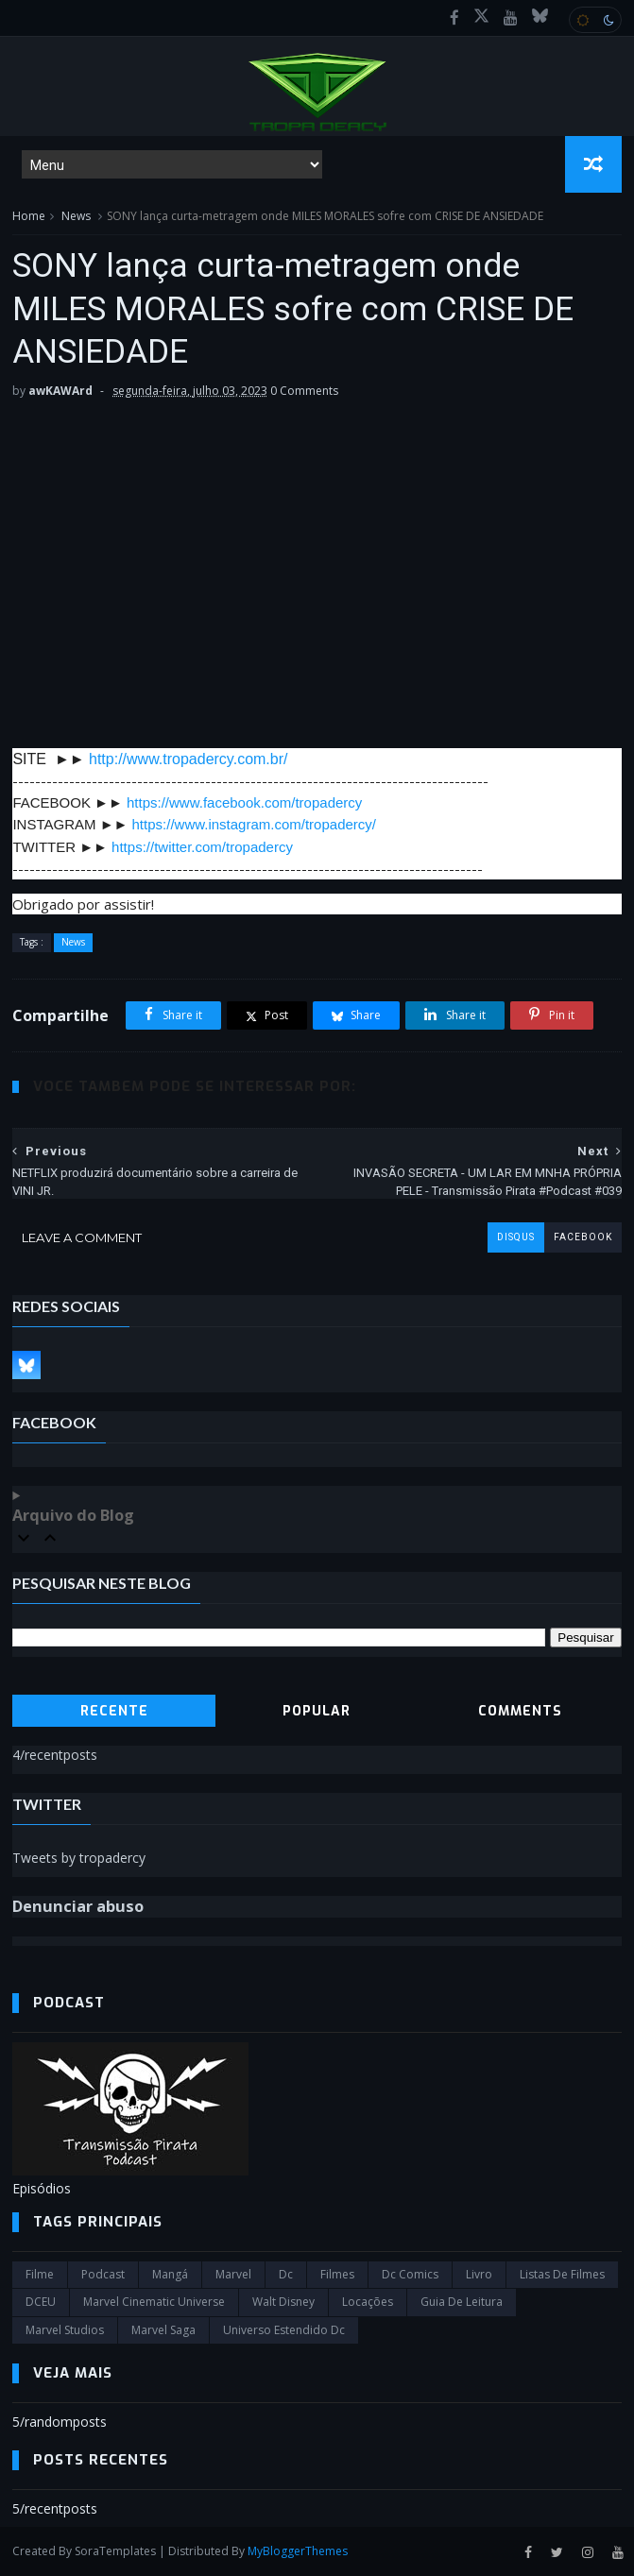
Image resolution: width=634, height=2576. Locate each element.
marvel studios (65, 2330)
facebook (583, 1237)
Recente (114, 1711)
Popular (317, 1711)
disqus (516, 1237)
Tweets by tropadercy (79, 1858)
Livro (479, 2274)
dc (286, 2274)
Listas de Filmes (562, 2274)
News (76, 216)
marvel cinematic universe (154, 2302)
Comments (520, 1711)
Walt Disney (283, 2302)
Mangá (170, 2274)
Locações (367, 2302)
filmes (337, 2274)
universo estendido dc (284, 2330)
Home (28, 216)
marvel (233, 2274)
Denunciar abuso (78, 1906)
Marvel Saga (163, 2330)
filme (40, 2274)
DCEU (41, 2302)
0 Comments (304, 391)
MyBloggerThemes (298, 2551)
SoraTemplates (115, 2551)
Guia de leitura (461, 2302)
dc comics (410, 2274)
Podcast (103, 2274)
